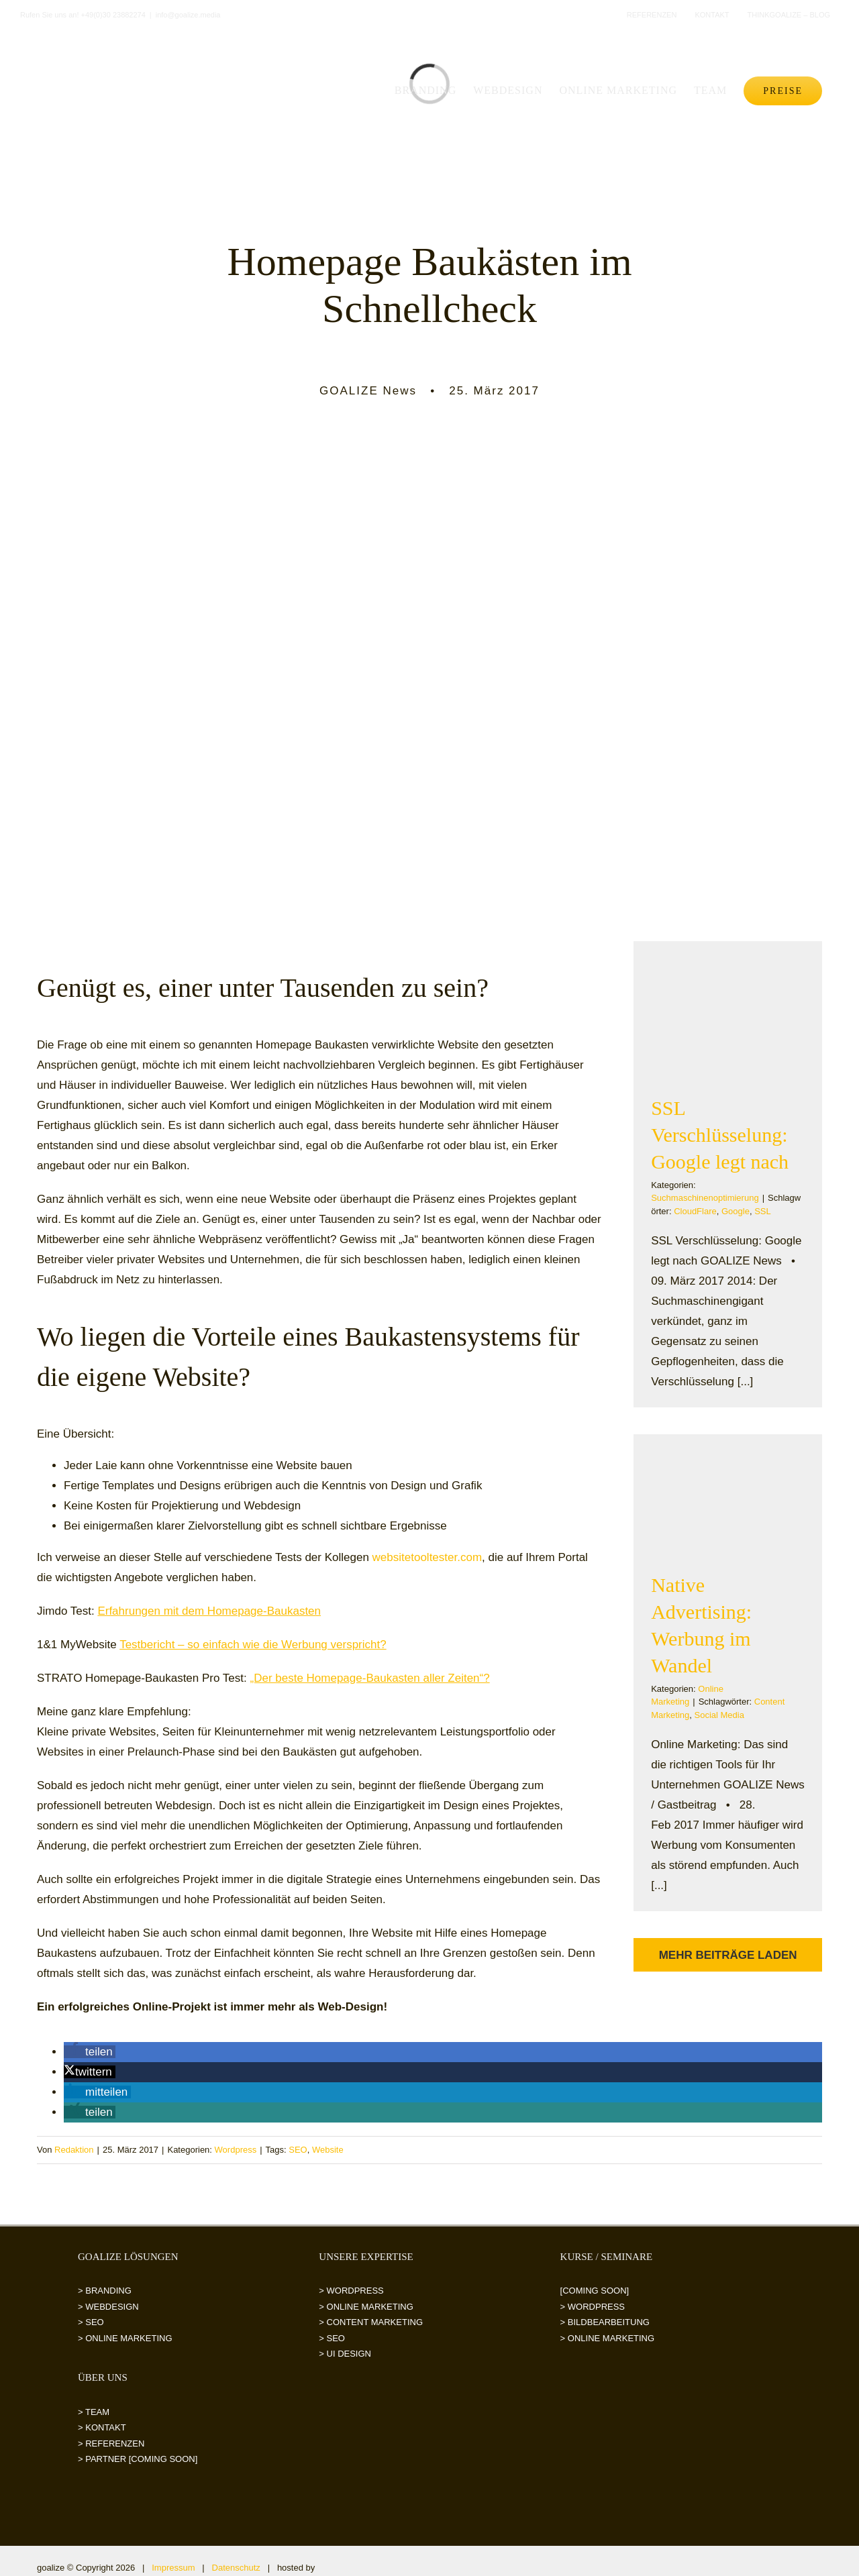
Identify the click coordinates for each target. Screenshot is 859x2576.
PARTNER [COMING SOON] (141, 2459)
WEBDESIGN (111, 2307)
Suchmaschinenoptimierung (704, 1198)
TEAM (97, 2412)
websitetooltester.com (427, 1557)
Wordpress (236, 2150)
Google (735, 1211)
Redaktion (74, 2150)
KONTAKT (105, 2427)
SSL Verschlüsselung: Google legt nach (720, 1135)
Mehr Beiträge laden (728, 1955)
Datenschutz (236, 2568)
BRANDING (108, 2291)
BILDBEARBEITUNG (609, 2322)
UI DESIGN (349, 2354)
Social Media (719, 1715)
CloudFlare (695, 1211)
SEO (298, 2150)
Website (328, 2150)
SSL (762, 1211)
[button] (89, 2051)
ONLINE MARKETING (128, 2338)
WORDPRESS (355, 2291)
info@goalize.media (188, 15)
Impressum (173, 2568)
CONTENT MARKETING (375, 2322)
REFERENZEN (114, 2443)
